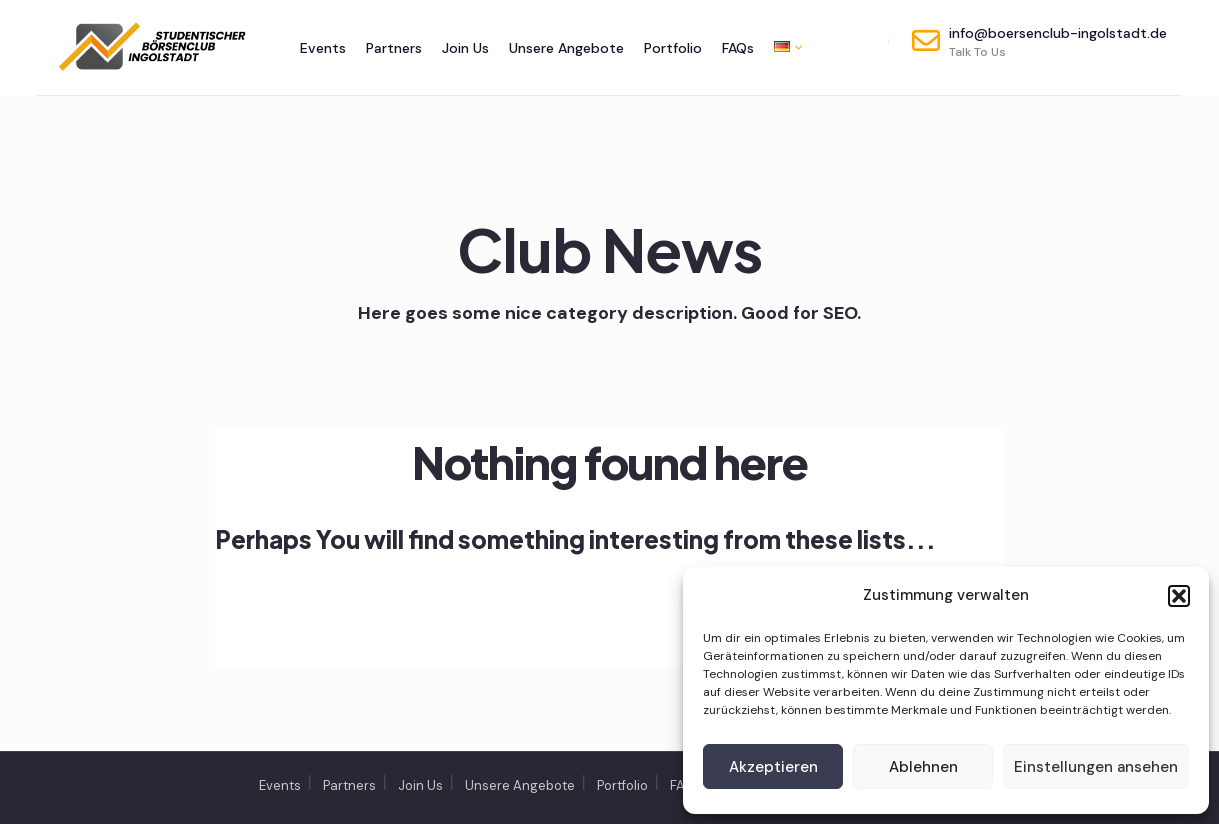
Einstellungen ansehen (1096, 767)
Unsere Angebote (566, 48)
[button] (1179, 596)
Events (323, 48)
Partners (394, 48)
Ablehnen (923, 767)
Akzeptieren (773, 767)
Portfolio (673, 48)
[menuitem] (783, 46)
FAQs (738, 48)
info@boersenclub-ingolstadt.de (1039, 42)
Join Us (465, 48)
